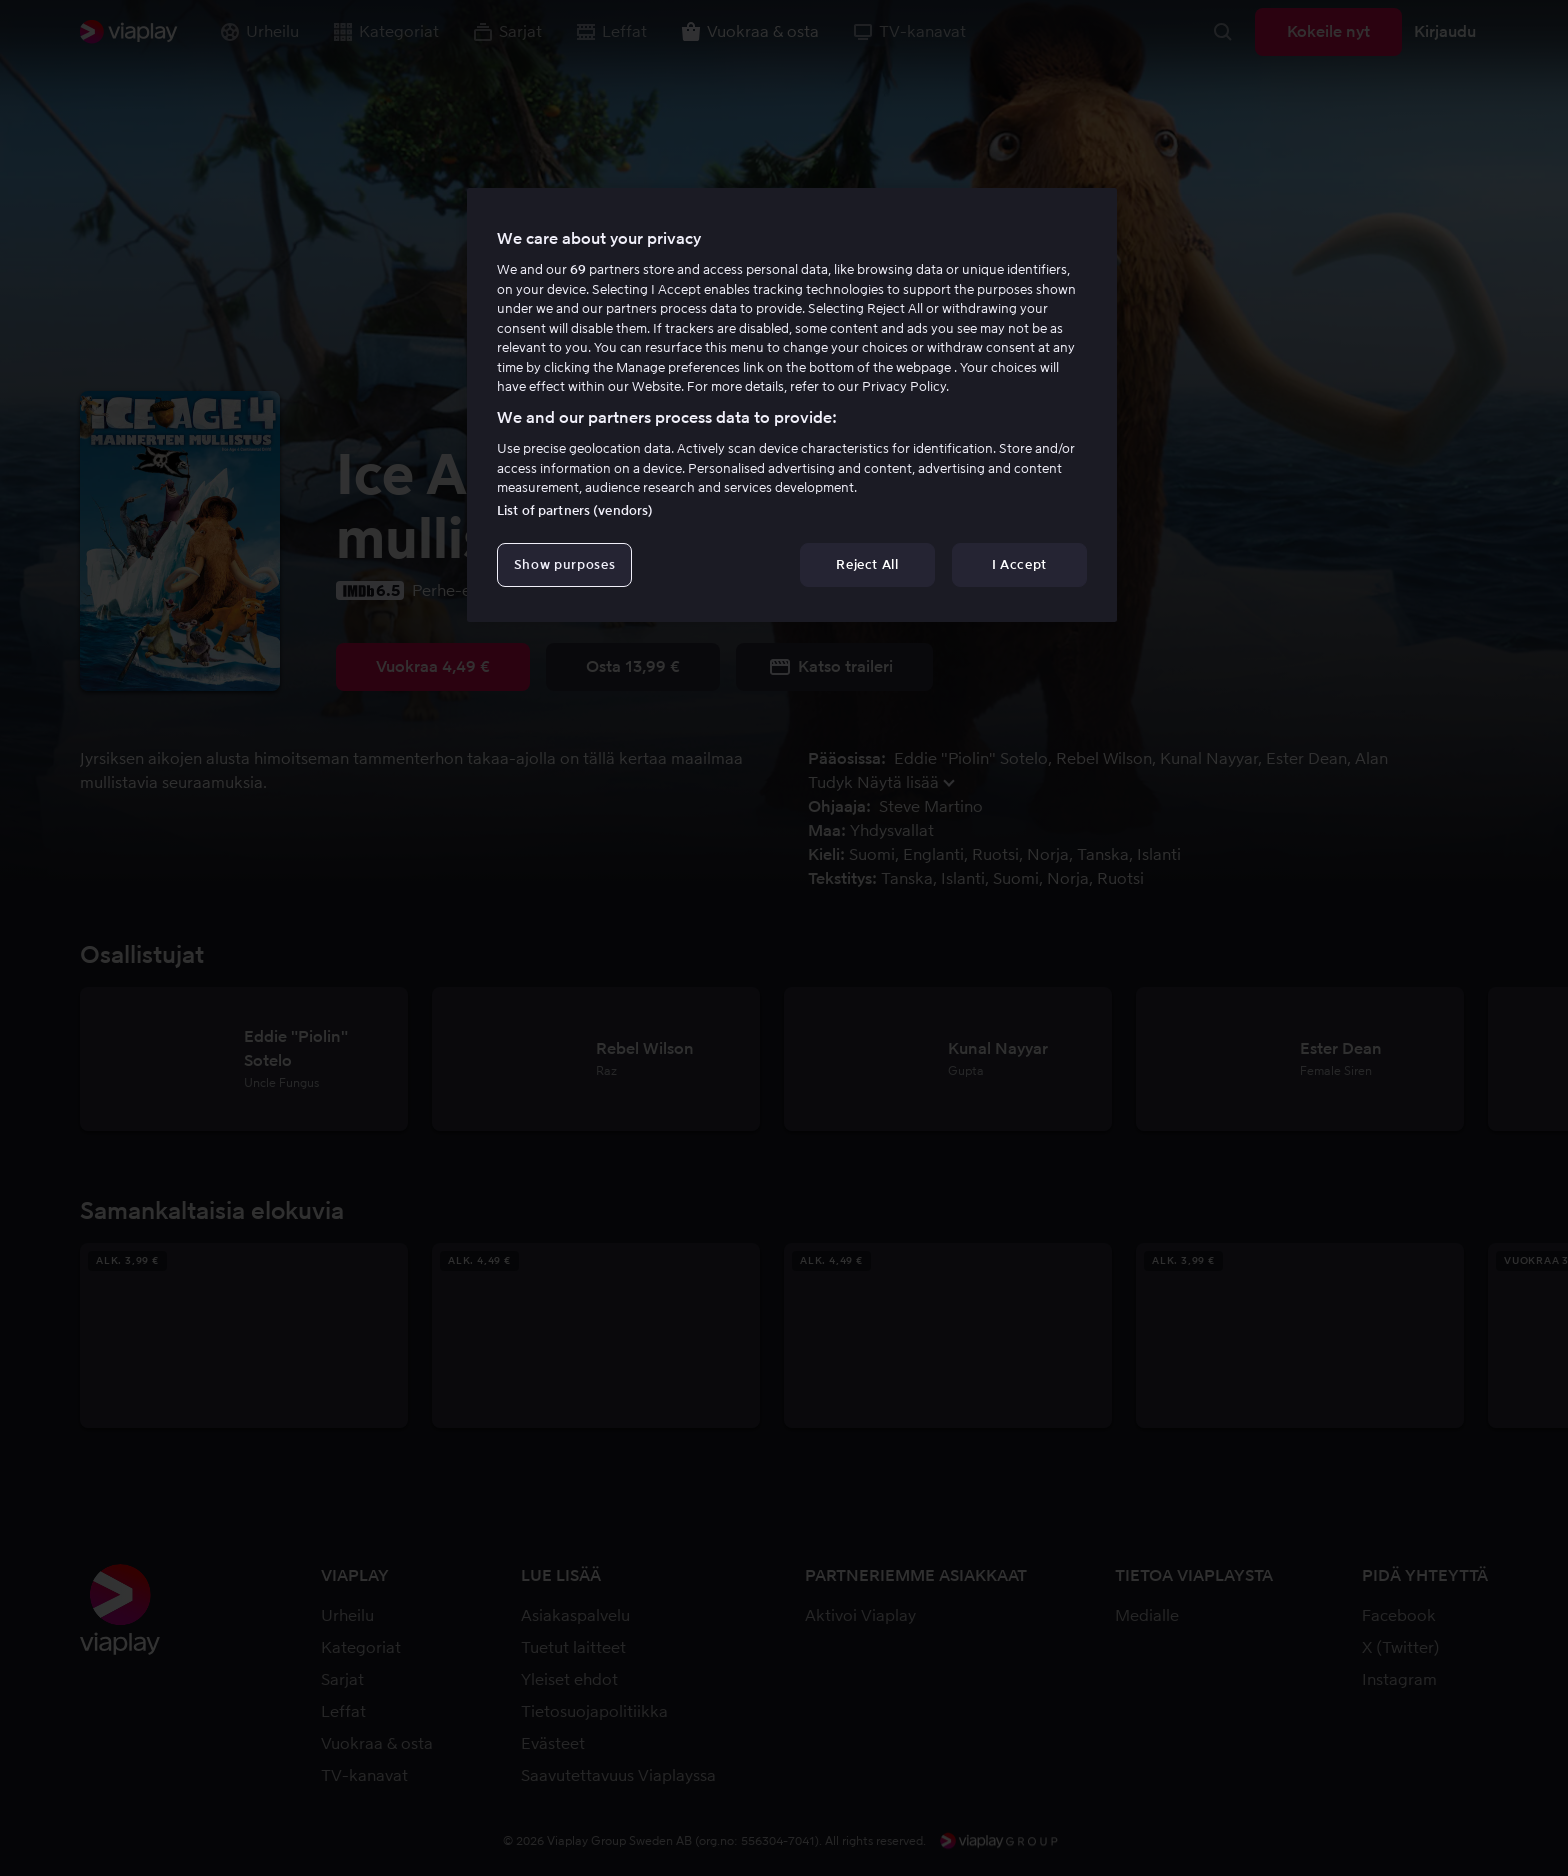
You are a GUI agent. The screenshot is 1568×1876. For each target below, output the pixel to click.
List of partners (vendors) (575, 510)
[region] (792, 405)
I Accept (1019, 564)
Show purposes (564, 564)
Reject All (867, 564)
